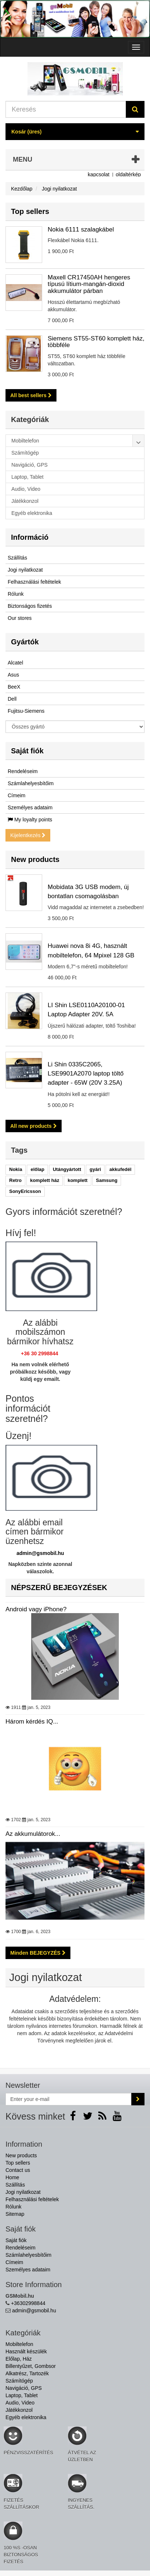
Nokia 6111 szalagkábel (81, 229)
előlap (37, 1169)
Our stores (20, 618)
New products (35, 859)
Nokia (15, 1169)
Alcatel (15, 663)
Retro (15, 1180)
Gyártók (25, 642)
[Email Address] (69, 2099)
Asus (13, 675)
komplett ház (44, 1180)
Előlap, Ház (19, 2359)
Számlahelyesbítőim (31, 783)
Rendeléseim (23, 771)
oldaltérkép (128, 174)
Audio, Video (20, 2403)
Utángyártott (67, 1169)
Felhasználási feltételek (34, 582)
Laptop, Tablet (22, 2395)
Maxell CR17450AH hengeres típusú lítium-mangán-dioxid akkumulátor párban (89, 284)
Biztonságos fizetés (30, 606)
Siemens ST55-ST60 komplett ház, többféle (96, 342)
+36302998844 (28, 2303)
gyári (95, 1169)
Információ (29, 537)
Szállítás (17, 558)
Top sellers (30, 211)
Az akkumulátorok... (75, 1877)
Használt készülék (26, 2351)
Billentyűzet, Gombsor (31, 2366)
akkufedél (120, 1169)
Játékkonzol (19, 2410)
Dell (12, 699)
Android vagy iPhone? (75, 1653)
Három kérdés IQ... (75, 1765)
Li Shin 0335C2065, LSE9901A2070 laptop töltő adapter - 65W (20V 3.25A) (86, 1073)
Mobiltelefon (19, 2344)
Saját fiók (27, 751)
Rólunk (16, 594)
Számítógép (19, 2381)
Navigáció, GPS (24, 2388)
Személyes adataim (30, 807)
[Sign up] (137, 2099)
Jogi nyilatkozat (25, 570)
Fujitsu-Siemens (26, 711)
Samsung (107, 1180)
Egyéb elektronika (26, 2417)
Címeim (16, 795)
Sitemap (15, 2214)
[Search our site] (66, 109)
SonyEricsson (25, 1191)
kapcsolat (98, 174)
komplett (77, 1180)
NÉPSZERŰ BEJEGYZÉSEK (59, 1587)
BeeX (14, 687)
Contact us (18, 2170)
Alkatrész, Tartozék (27, 2373)
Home (12, 2177)
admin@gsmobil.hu (40, 1553)
